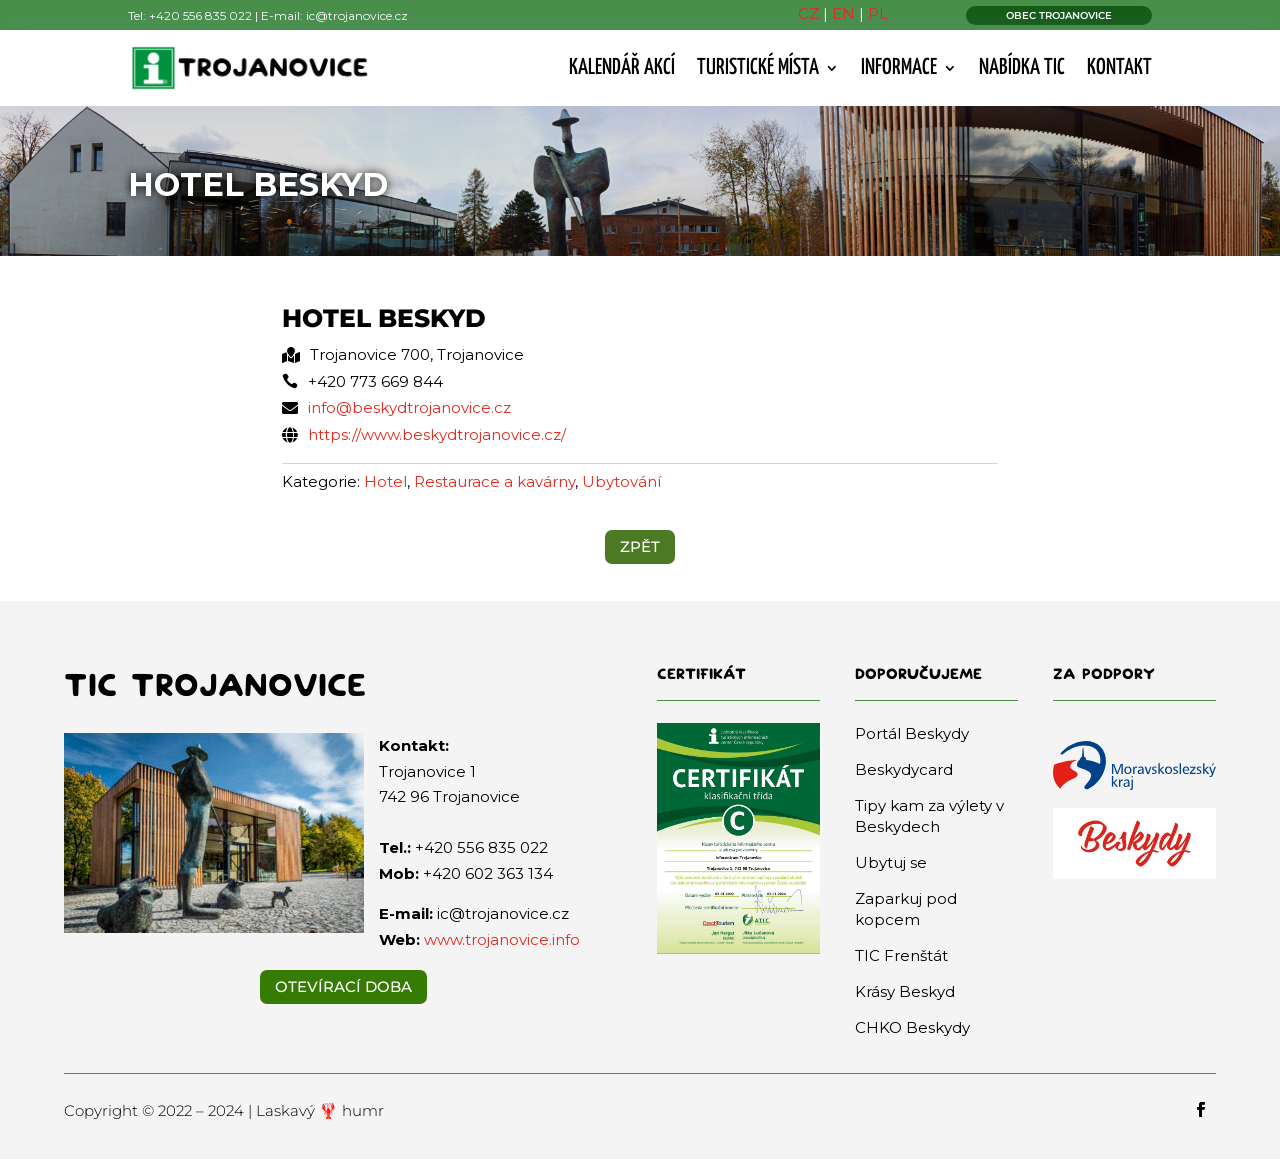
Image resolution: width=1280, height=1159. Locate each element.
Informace (899, 68)
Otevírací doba (343, 986)
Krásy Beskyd (905, 991)
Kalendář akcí (622, 68)
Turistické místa (758, 68)
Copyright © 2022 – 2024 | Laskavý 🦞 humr (224, 1110)
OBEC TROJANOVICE (1059, 15)
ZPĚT (640, 546)
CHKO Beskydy (912, 1027)
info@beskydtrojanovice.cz (409, 407)
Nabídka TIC (1022, 68)
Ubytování (621, 481)
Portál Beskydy (912, 733)
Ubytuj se (891, 862)
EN (843, 13)
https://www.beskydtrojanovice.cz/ (437, 434)
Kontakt (1119, 68)
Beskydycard (904, 769)
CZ (808, 13)
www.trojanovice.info (502, 939)
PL (878, 13)
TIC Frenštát (901, 955)
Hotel (385, 481)
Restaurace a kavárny (494, 481)
